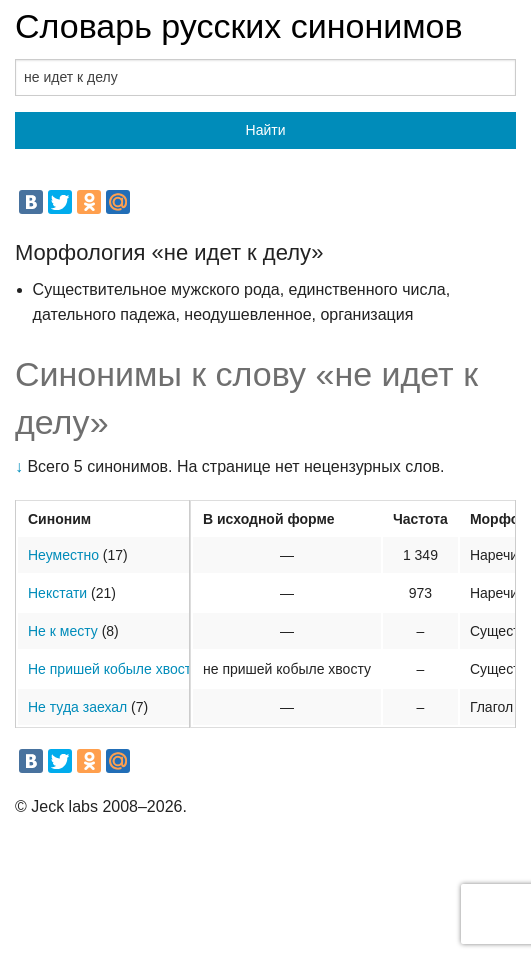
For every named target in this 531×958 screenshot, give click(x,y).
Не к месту (63, 631)
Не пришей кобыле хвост (109, 669)
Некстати (57, 593)
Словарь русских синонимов (239, 26)
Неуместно (63, 555)
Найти (266, 130)
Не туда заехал (77, 707)
